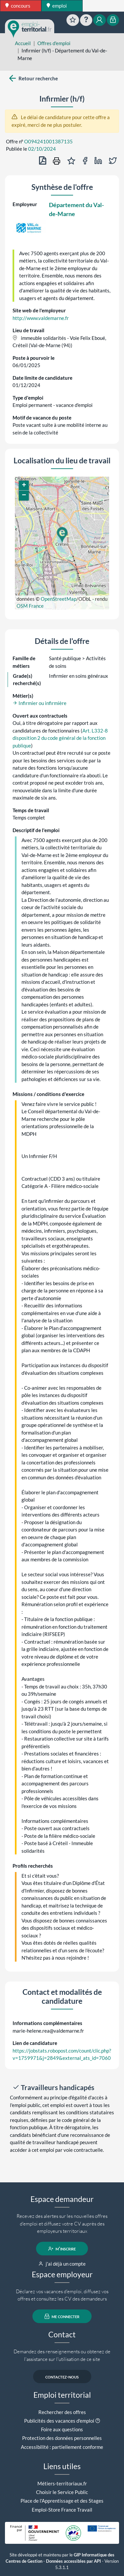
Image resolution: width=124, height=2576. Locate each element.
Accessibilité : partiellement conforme (62, 2447)
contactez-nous (62, 2377)
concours (17, 6)
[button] (62, 535)
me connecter (62, 2316)
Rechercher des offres (62, 2412)
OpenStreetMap (58, 599)
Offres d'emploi (53, 43)
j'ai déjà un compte (62, 2264)
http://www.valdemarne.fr (41, 318)
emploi (57, 6)
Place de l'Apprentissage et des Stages (62, 2501)
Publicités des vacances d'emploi (59, 2421)
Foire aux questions (62, 2429)
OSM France (30, 606)
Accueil (23, 43)
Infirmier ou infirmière (39, 703)
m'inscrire (62, 2249)
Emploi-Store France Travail (62, 2510)
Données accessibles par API (73, 2561)
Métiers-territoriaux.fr (62, 2483)
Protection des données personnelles (62, 2438)
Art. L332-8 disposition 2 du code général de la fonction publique (60, 738)
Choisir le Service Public (62, 2492)
